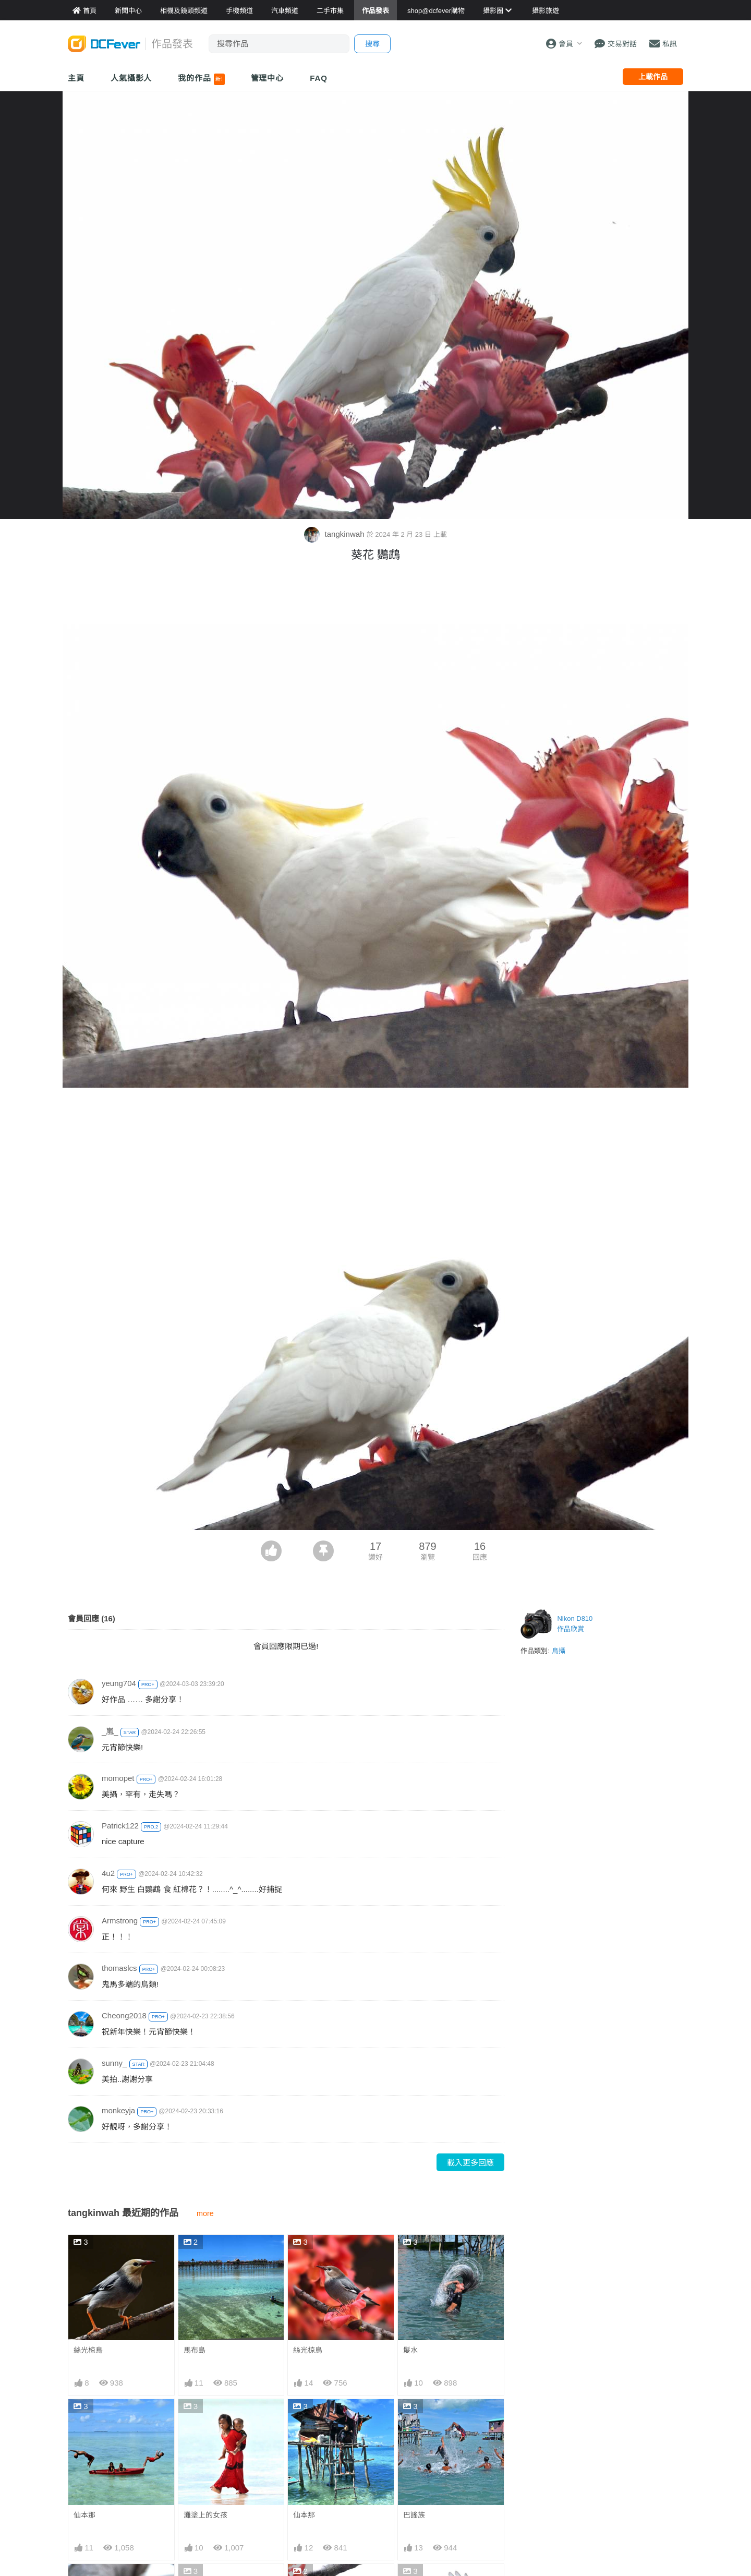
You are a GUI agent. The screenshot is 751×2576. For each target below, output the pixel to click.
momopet (118, 1778)
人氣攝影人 (131, 78)
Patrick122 (120, 1825)
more (205, 2213)
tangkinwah (335, 533)
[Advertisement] (375, 595)
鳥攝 (558, 1651)
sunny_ (114, 2063)
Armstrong (120, 1920)
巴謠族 (414, 2515)
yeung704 (119, 1683)
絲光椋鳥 (88, 2350)
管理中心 (267, 78)
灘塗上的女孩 (205, 2515)
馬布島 (194, 2350)
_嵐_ (110, 1731)
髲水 (410, 2350)
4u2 (108, 1873)
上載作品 (653, 77)
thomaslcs (119, 1968)
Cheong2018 (124, 2015)
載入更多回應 (470, 2162)
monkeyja (118, 2110)
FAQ (319, 78)
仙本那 (84, 2515)
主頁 (76, 78)
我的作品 (201, 79)
